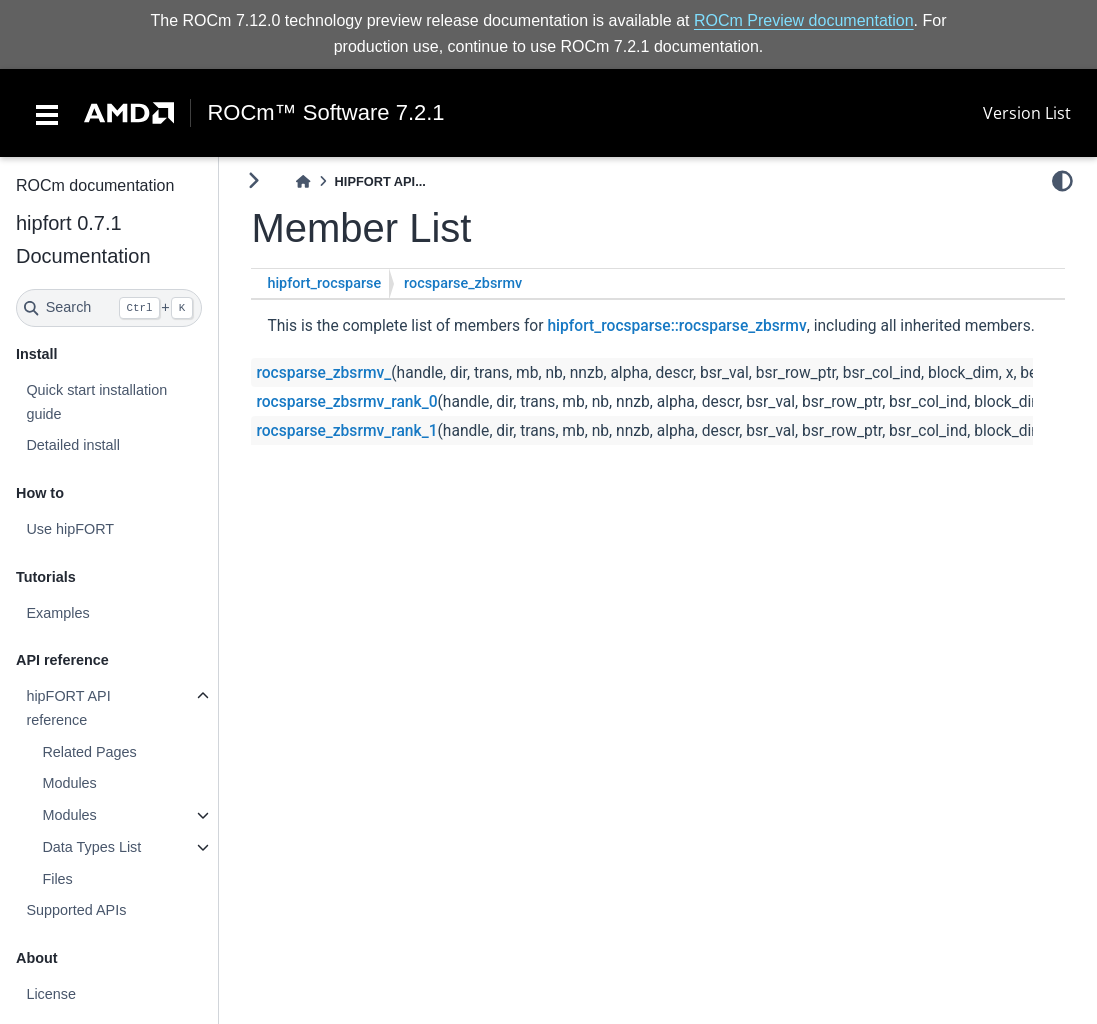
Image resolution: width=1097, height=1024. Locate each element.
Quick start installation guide (96, 402)
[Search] (109, 308)
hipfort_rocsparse (324, 283)
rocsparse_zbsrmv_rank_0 (346, 402)
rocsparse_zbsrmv (463, 283)
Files (57, 879)
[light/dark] (1062, 181)
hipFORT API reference (68, 708)
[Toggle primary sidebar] (253, 180)
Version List (1027, 113)
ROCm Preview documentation (804, 20)
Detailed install (73, 445)
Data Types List (91, 847)
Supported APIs (76, 910)
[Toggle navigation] (47, 113)
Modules (69, 783)
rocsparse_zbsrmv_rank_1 (346, 431)
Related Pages (89, 752)
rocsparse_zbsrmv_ (323, 373)
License (51, 994)
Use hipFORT (70, 529)
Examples (57, 613)
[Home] (303, 181)
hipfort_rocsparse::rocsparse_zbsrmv (676, 326)
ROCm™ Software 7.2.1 (325, 113)
